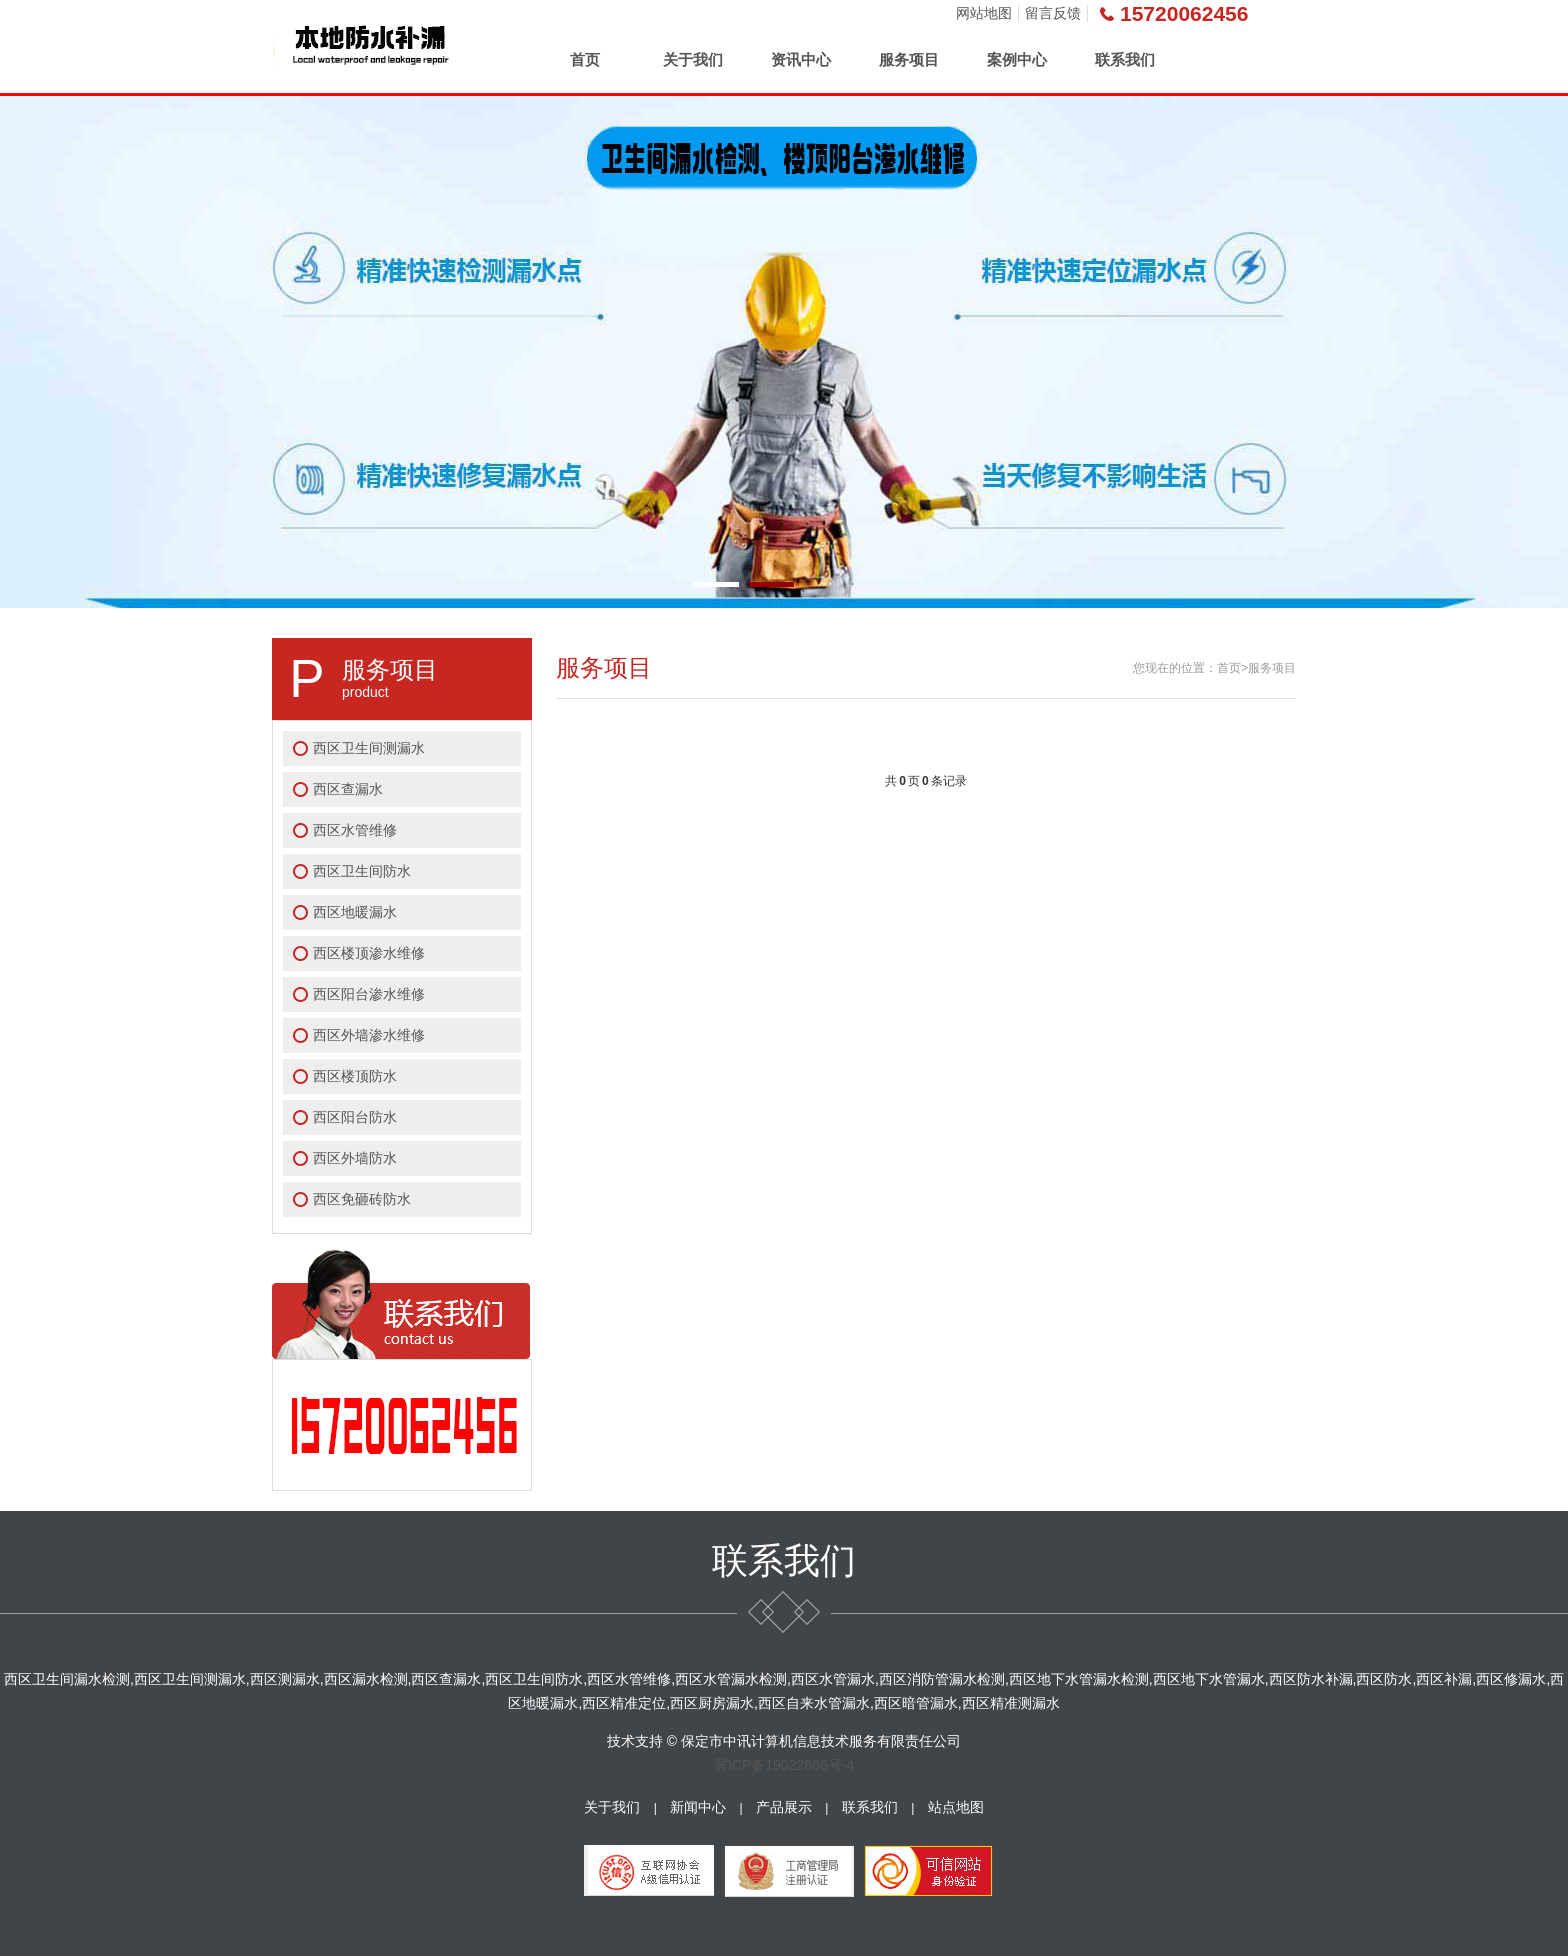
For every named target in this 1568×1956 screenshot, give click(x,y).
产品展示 (784, 1807)
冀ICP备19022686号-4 (784, 1765)
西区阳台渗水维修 (369, 994)
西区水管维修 (355, 830)
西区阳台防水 (355, 1117)
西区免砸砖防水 (362, 1199)
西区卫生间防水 (362, 871)
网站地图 (984, 13)
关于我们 (693, 59)
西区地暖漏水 (355, 912)
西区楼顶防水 (355, 1076)
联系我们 (1125, 59)
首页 (585, 59)
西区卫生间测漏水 (369, 748)
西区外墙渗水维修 (369, 1035)
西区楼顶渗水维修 (369, 953)
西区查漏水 (348, 789)
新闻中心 (698, 1807)
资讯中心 (801, 59)
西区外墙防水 (355, 1158)
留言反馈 (1053, 13)
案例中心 (1017, 59)
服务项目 (909, 59)
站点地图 (956, 1807)
